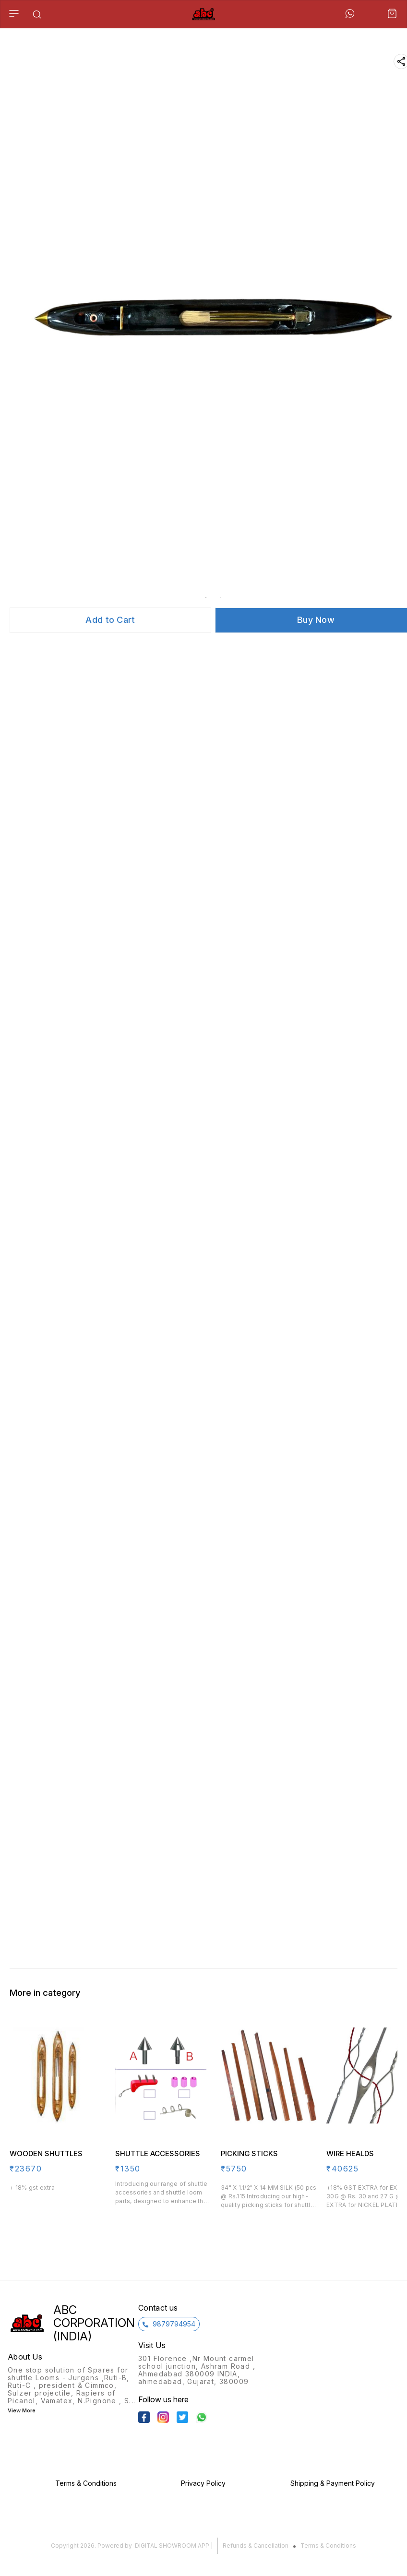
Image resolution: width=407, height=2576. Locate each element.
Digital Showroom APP (172, 2545)
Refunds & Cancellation (255, 2545)
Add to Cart (110, 620)
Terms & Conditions (328, 2545)
